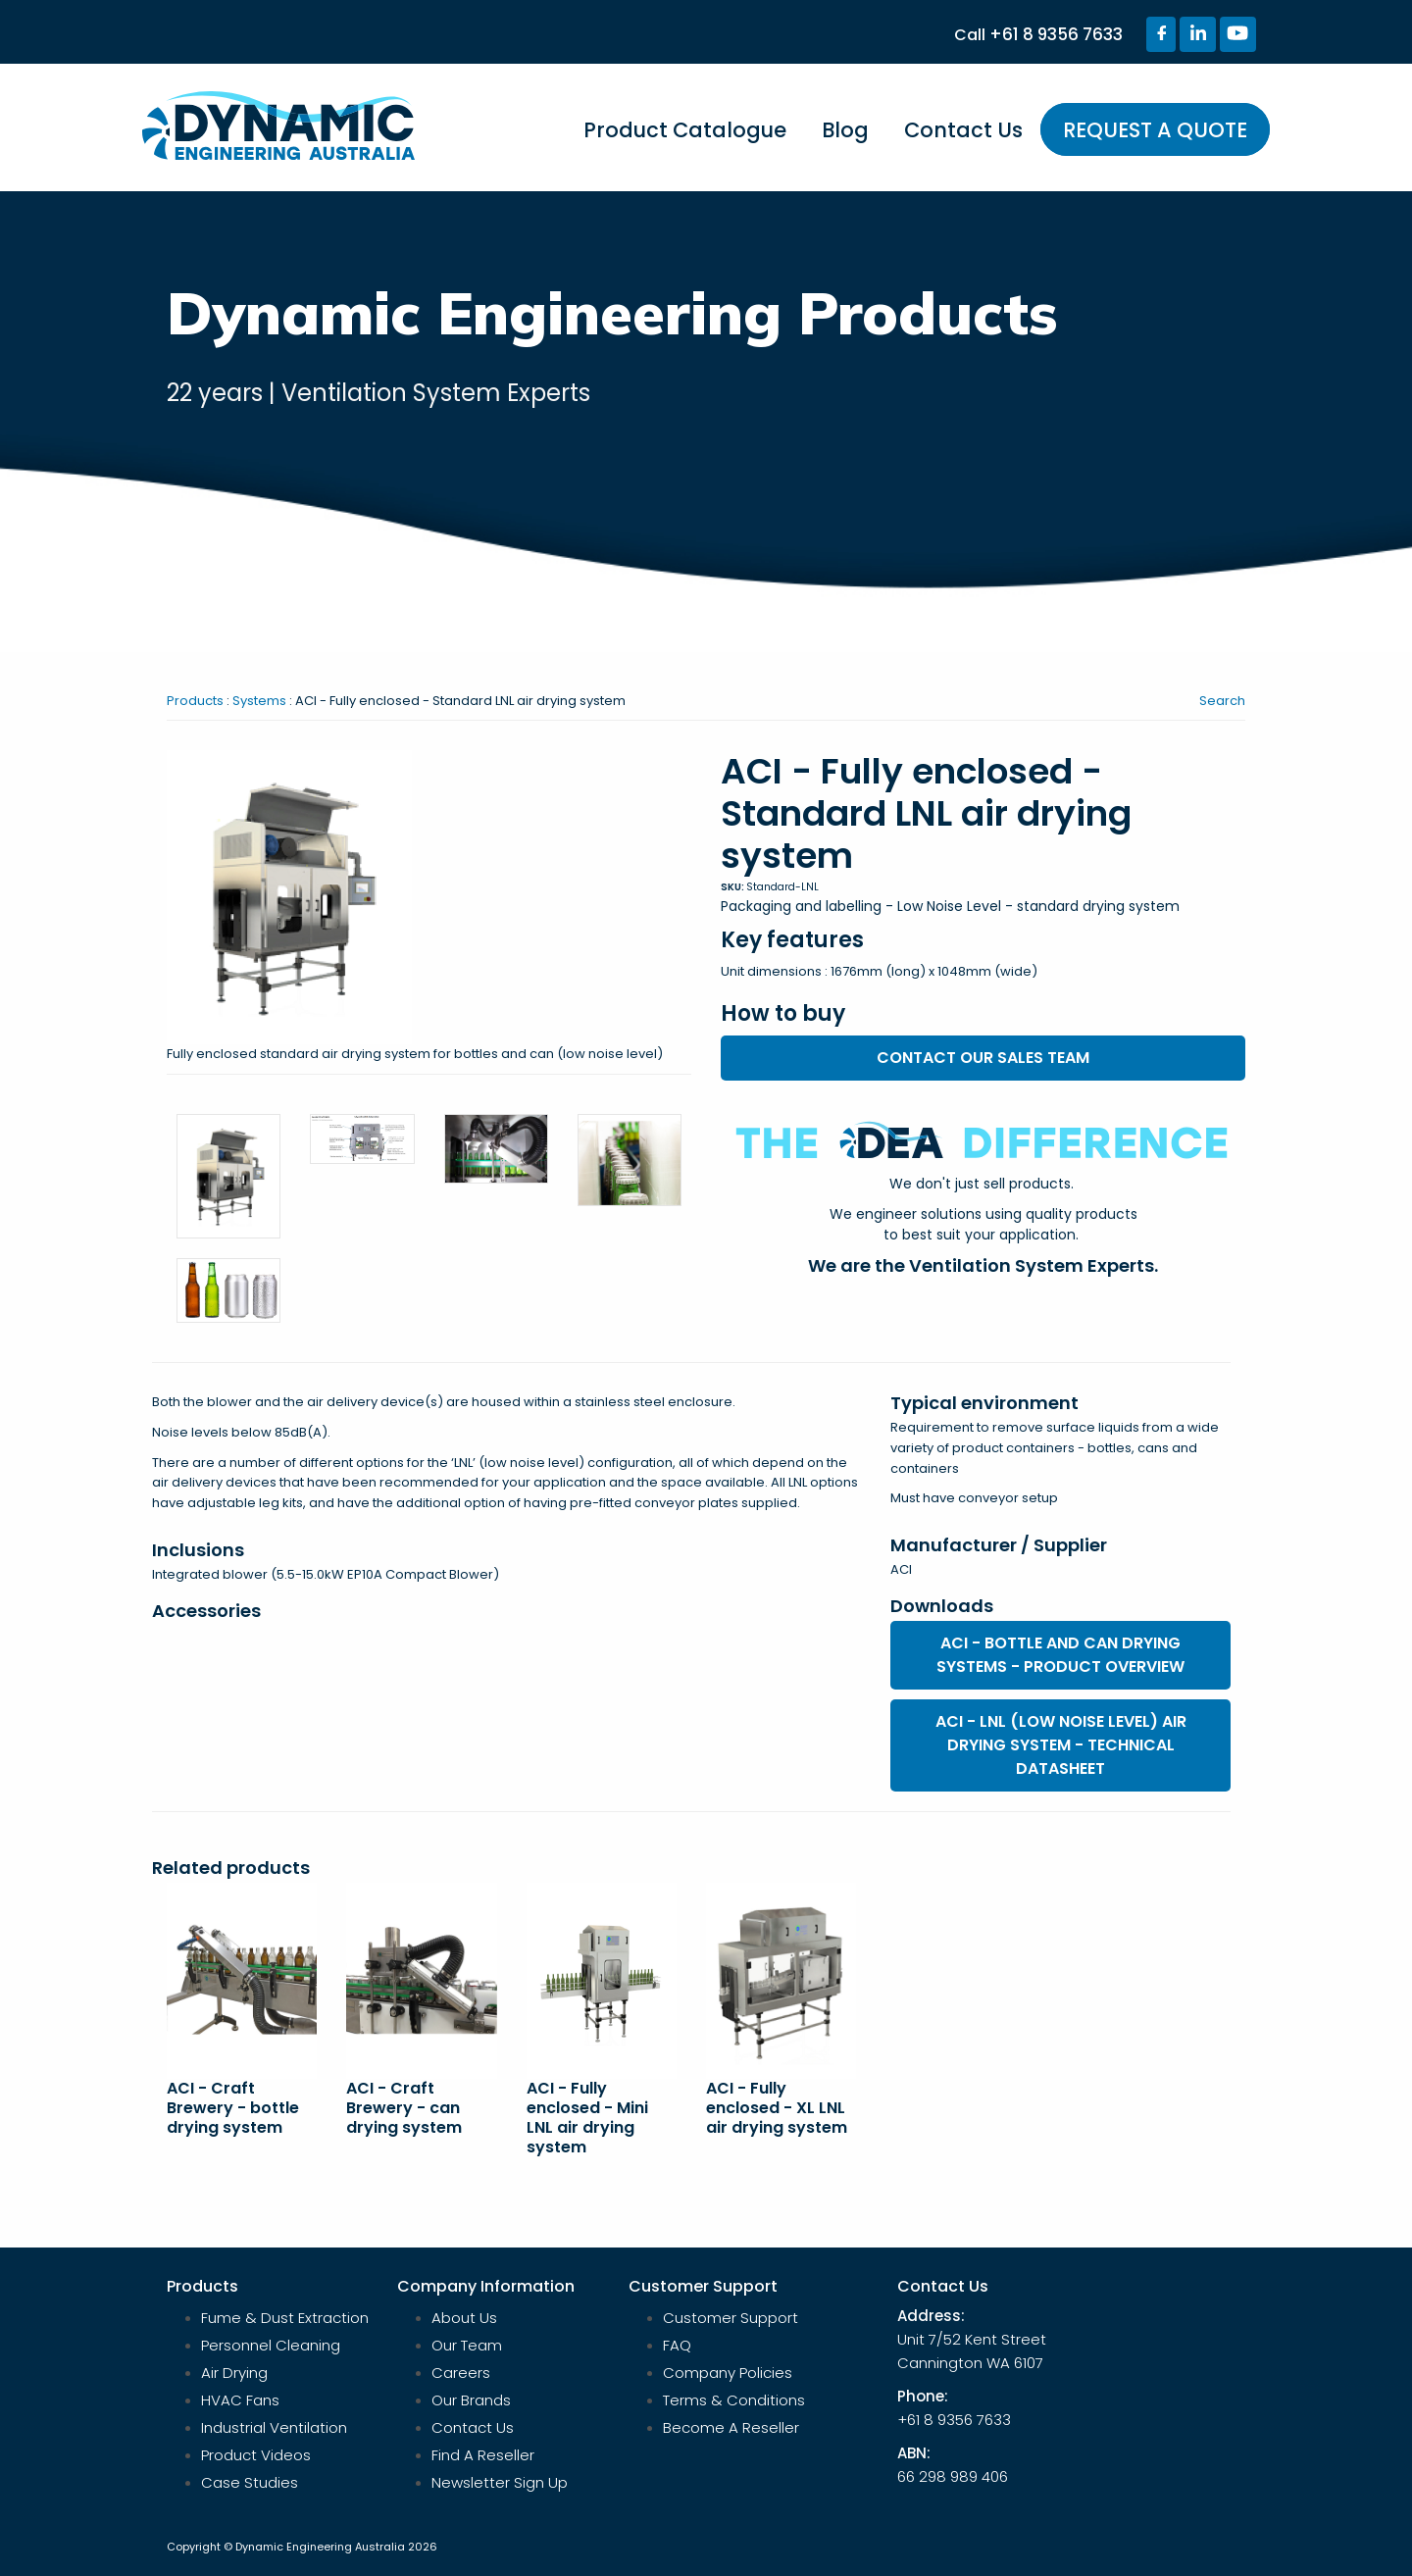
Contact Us (963, 130)
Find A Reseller (482, 2455)
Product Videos (256, 2455)
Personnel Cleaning (270, 2345)
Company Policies (727, 2372)
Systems (259, 700)
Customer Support (730, 2317)
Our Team (466, 2345)
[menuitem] (685, 138)
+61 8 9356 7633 (1056, 34)
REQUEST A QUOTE (1155, 130)
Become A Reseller (731, 2427)
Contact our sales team (983, 1057)
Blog (845, 130)
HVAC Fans (240, 2400)
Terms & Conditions (734, 2400)
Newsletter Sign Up (499, 2482)
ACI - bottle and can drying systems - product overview (1060, 1655)
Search (1222, 700)
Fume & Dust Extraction (285, 2317)
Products (195, 700)
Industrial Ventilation (274, 2427)
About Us (464, 2317)
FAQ (677, 2345)
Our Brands (471, 2400)
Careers (460, 2372)
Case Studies (249, 2482)
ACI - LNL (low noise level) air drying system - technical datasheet (1060, 1745)
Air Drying (234, 2372)
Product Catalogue (684, 130)
